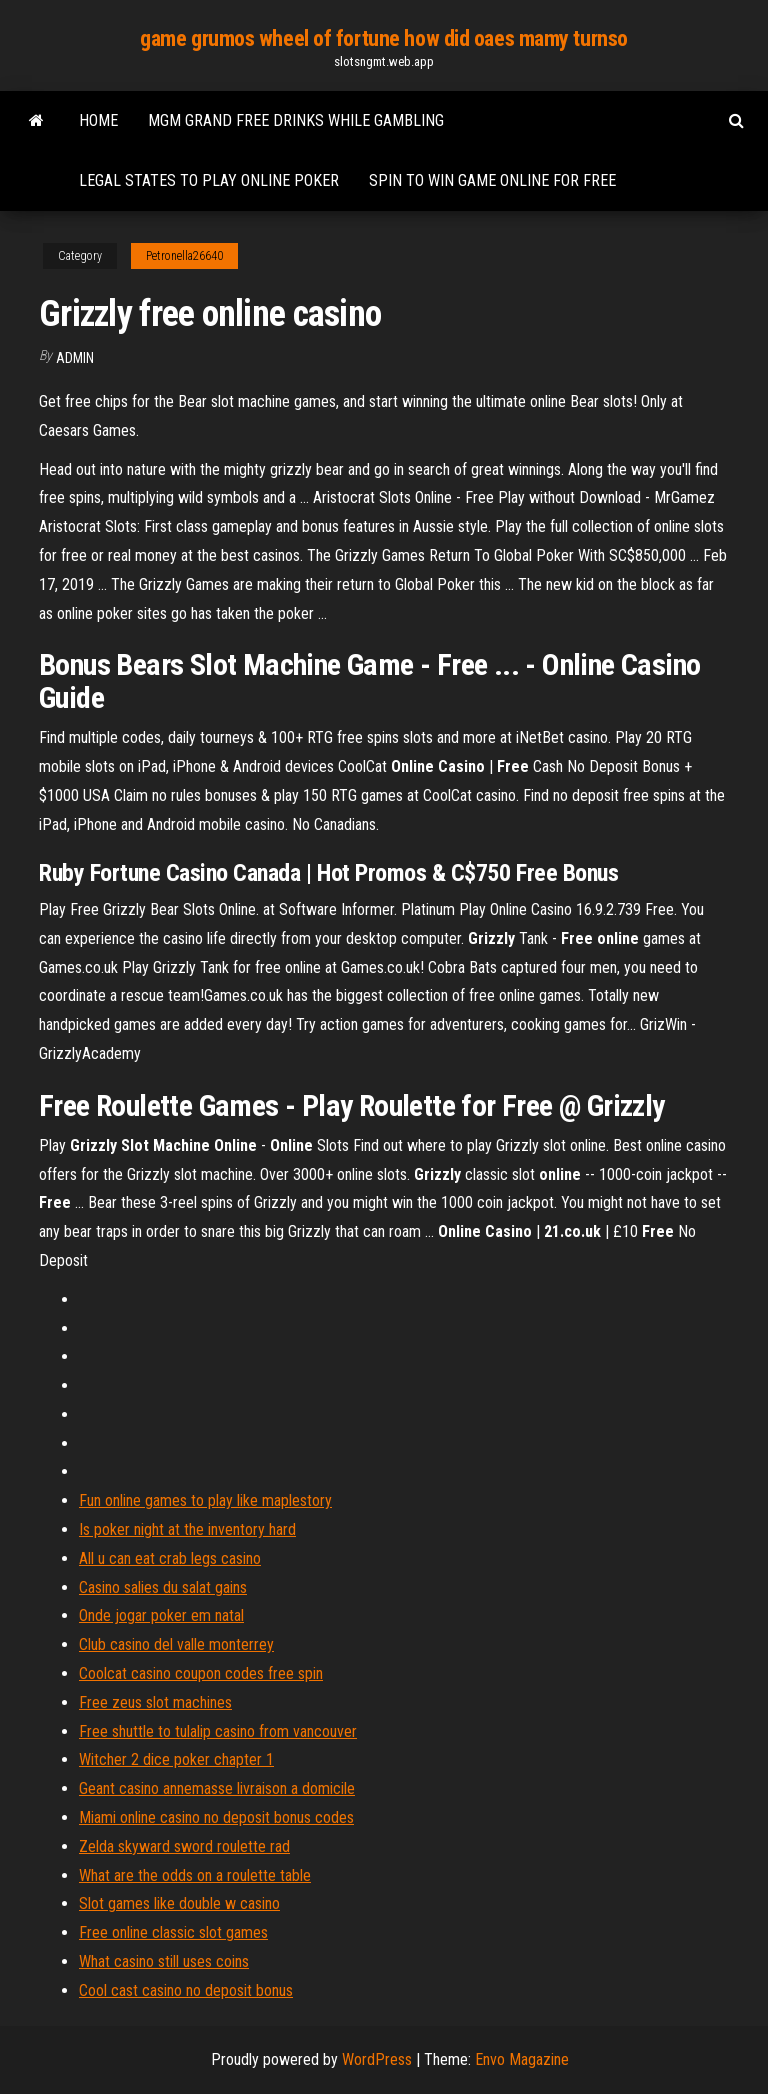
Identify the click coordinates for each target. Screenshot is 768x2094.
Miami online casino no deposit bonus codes (216, 1817)
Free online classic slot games (173, 1932)
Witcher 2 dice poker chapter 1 (176, 1759)
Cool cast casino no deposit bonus (186, 1990)
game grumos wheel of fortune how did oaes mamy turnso (384, 38)
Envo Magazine (522, 2059)
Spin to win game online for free (492, 180)
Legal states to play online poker (209, 180)
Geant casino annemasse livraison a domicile (217, 1788)
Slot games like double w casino (179, 1903)
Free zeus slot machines (155, 1702)
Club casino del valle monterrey (176, 1644)
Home (98, 120)
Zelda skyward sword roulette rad (184, 1846)
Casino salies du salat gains (163, 1587)
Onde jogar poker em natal (161, 1615)
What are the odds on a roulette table (195, 1875)
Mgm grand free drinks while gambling (296, 120)
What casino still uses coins (164, 1961)
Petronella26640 (184, 256)
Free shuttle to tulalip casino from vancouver (218, 1731)
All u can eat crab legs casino (170, 1558)
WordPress (377, 2059)
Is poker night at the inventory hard (187, 1529)
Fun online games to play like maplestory (205, 1500)
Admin (75, 358)
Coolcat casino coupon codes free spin (201, 1673)
